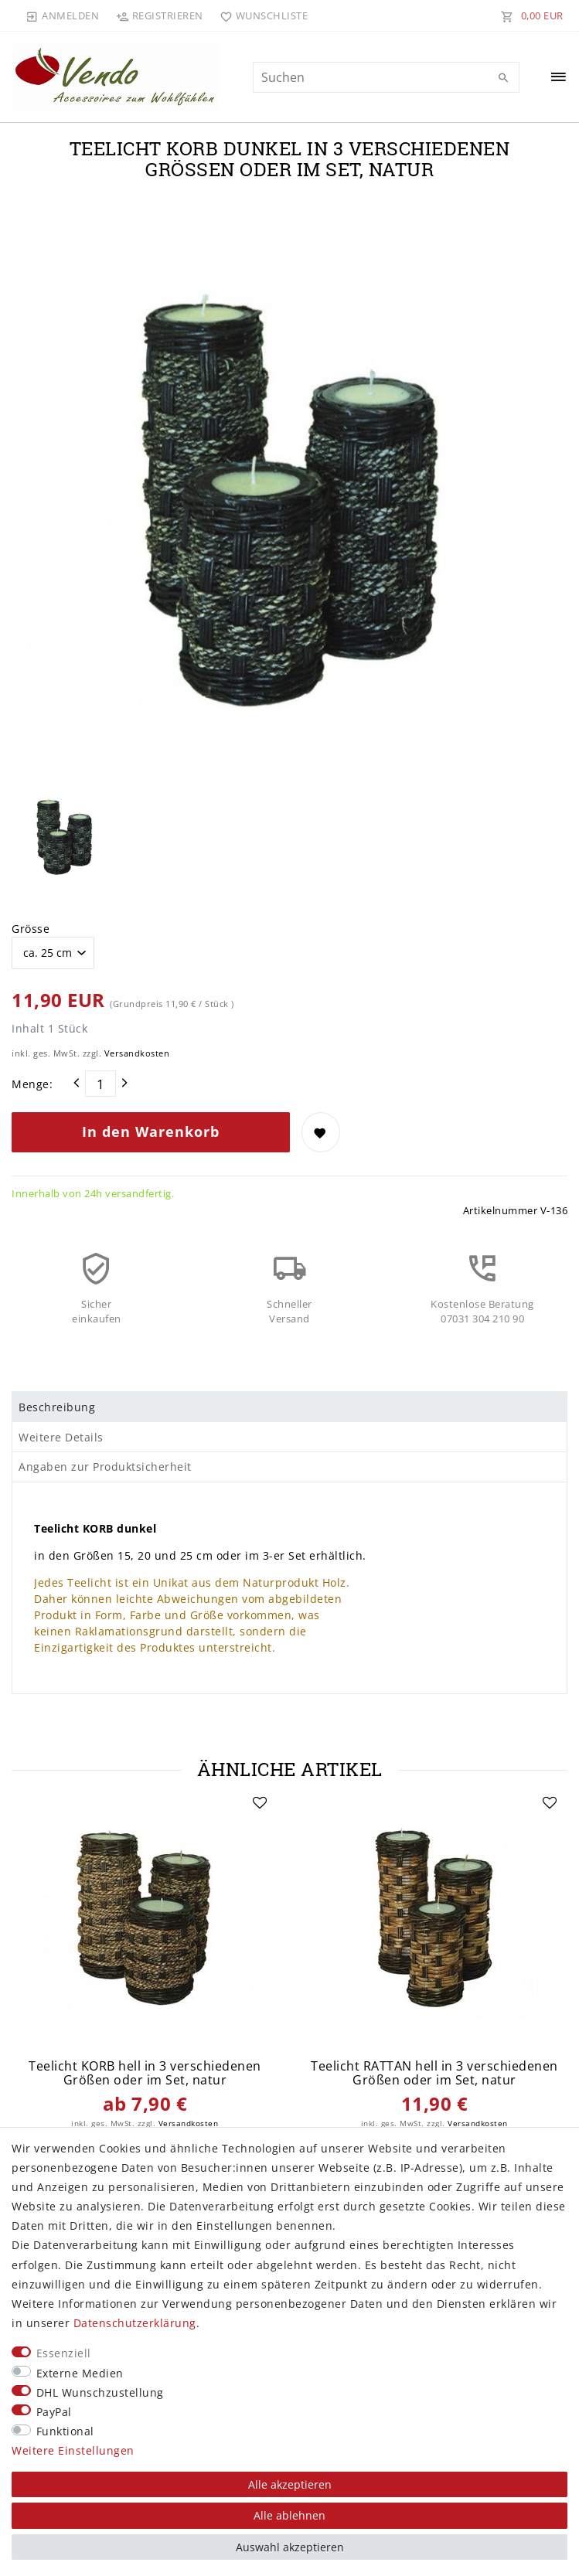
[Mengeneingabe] (100, 1083)
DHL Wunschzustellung (100, 2392)
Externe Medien (80, 2373)
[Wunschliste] (260, 15)
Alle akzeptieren (290, 2484)
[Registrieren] (159, 15)
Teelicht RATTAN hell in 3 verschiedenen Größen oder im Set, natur (434, 2073)
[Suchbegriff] (386, 77)
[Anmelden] (62, 15)
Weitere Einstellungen (73, 2450)
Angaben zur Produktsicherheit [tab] (105, 1466)
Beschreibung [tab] (57, 1407)
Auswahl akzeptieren (290, 2547)
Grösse (30, 928)
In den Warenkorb (151, 1131)
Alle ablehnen (289, 2515)
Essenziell (63, 2353)
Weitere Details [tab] (61, 1437)
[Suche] (504, 78)
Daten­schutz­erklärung (134, 2323)
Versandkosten (137, 1053)
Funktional (65, 2431)
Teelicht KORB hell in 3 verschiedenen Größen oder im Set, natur (145, 2073)
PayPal (54, 2411)
